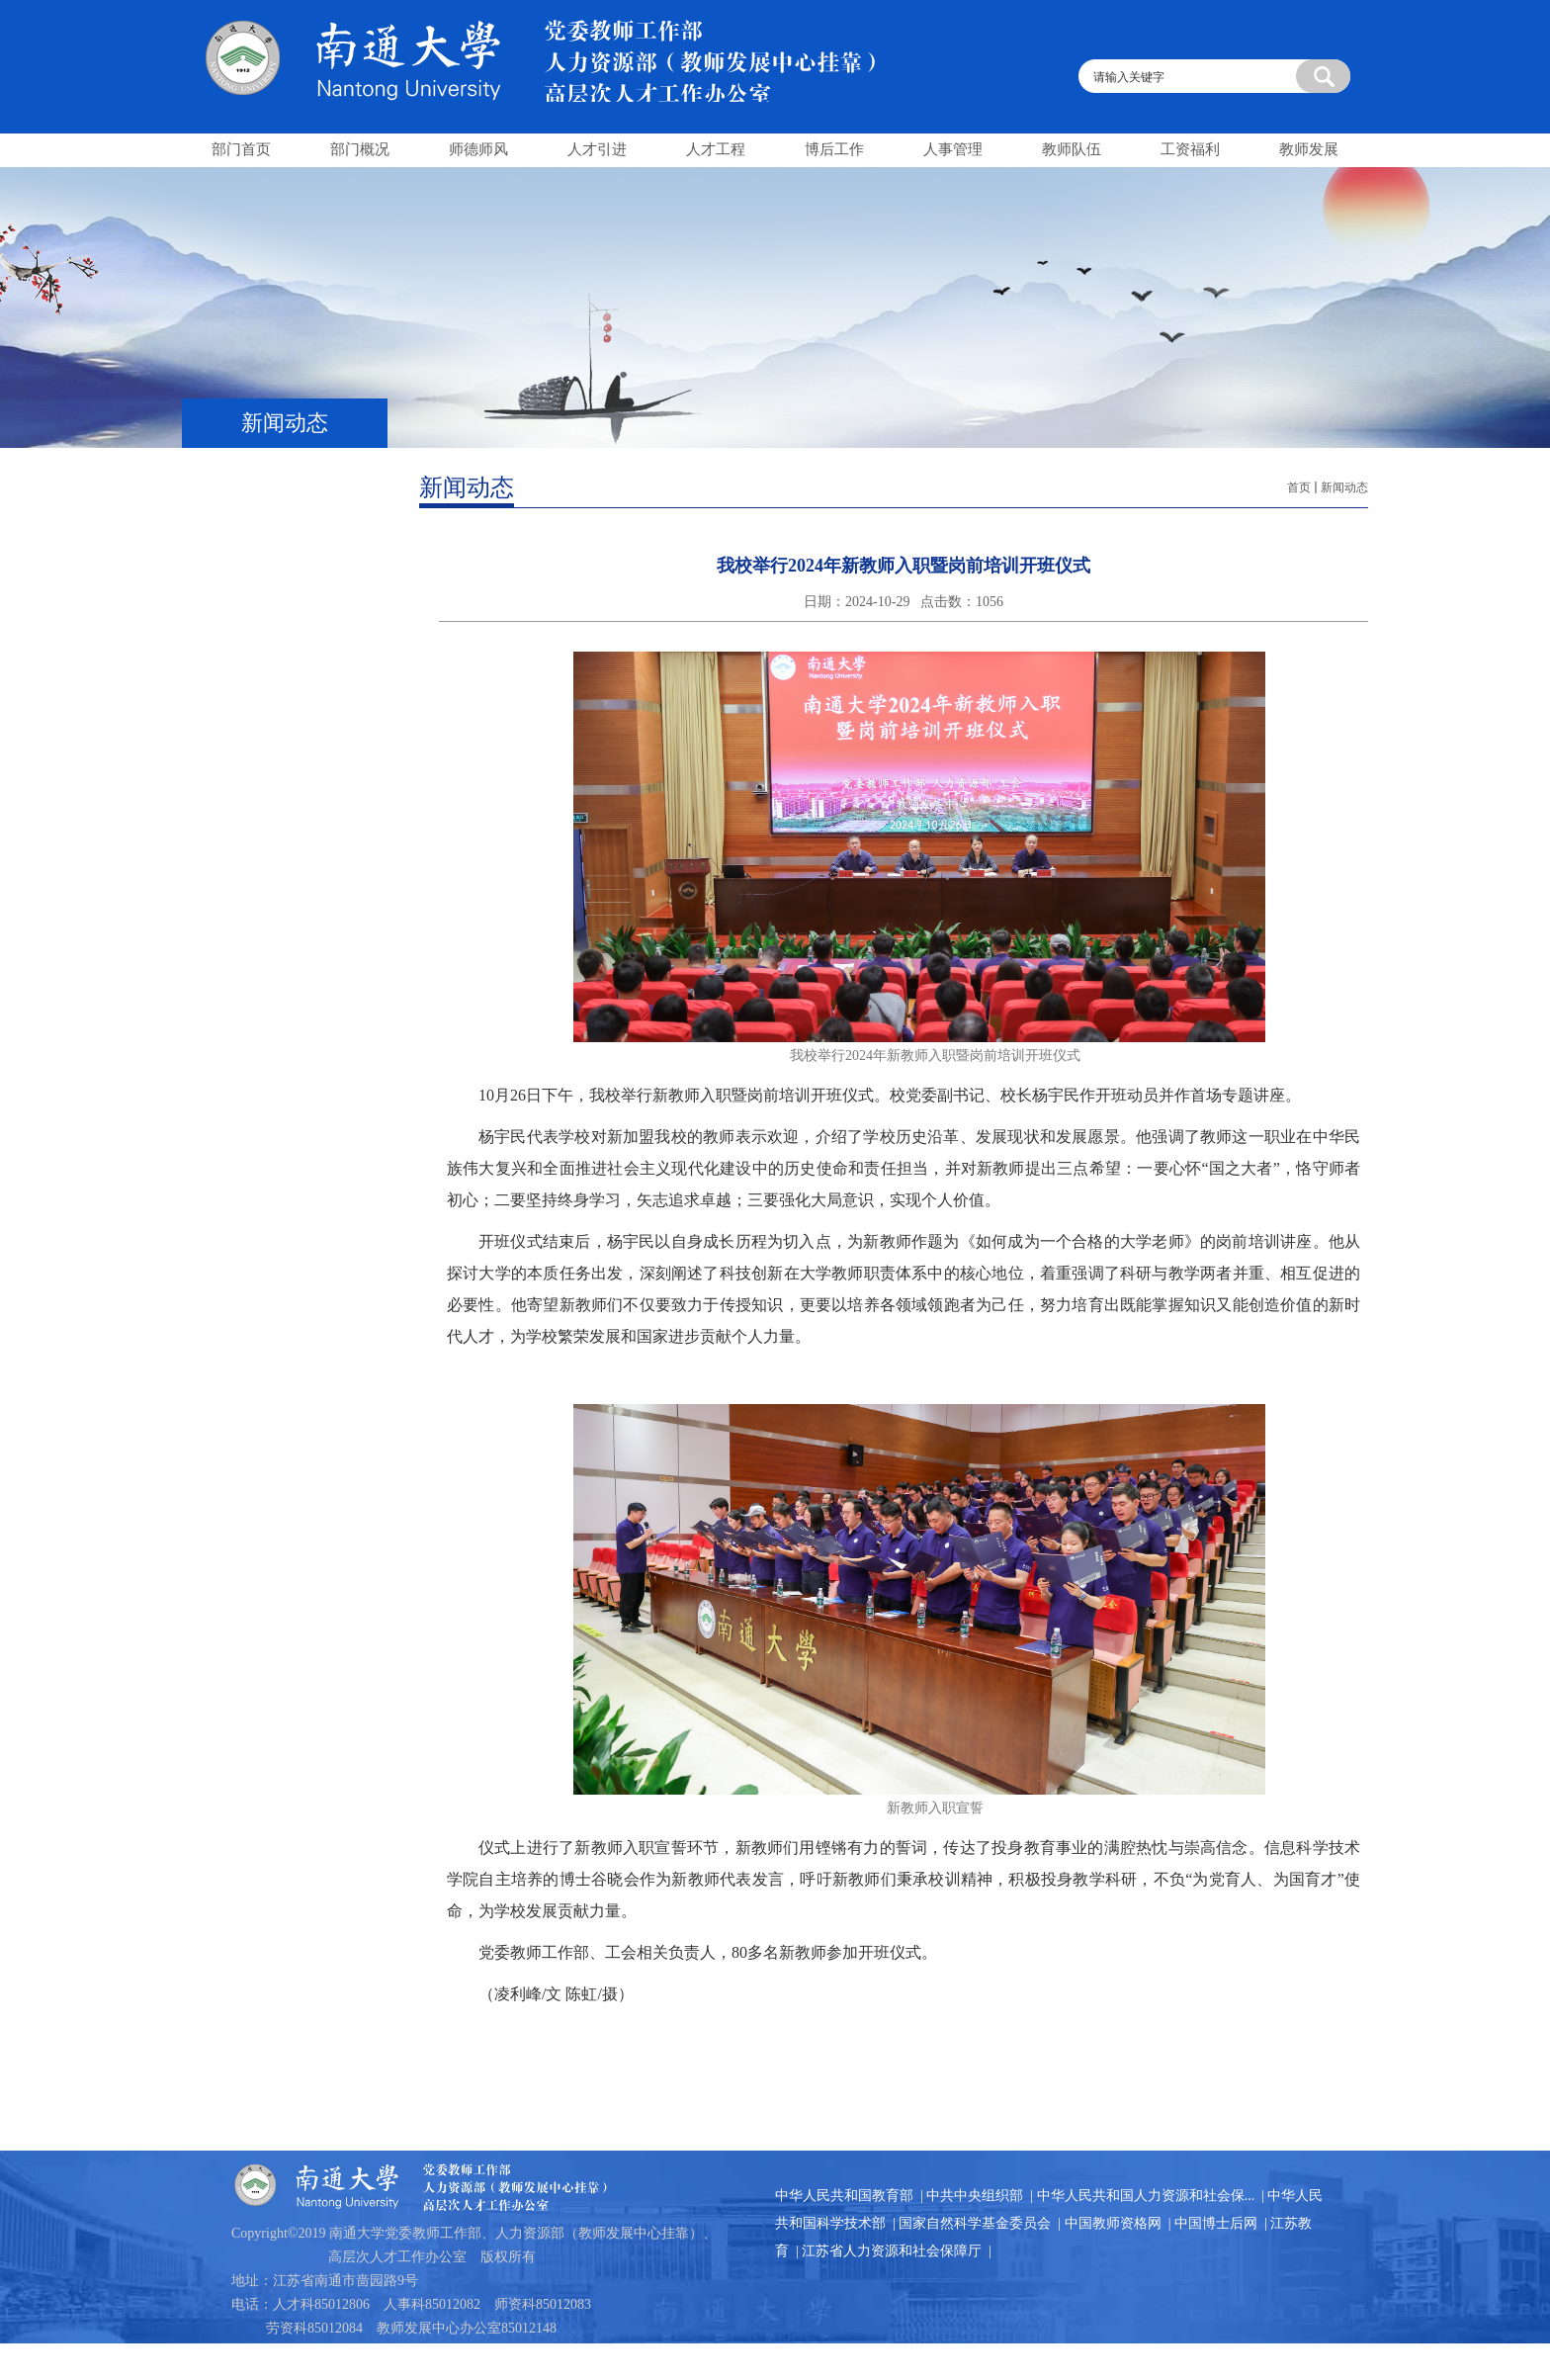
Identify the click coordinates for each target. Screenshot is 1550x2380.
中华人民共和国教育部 (844, 2195)
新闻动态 (1344, 487)
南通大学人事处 (577, 51)
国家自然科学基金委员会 (975, 2223)
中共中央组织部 (974, 2195)
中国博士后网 (1215, 2223)
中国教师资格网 (1113, 2223)
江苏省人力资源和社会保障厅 (892, 2251)
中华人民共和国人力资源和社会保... (1146, 2195)
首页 (1299, 487)
